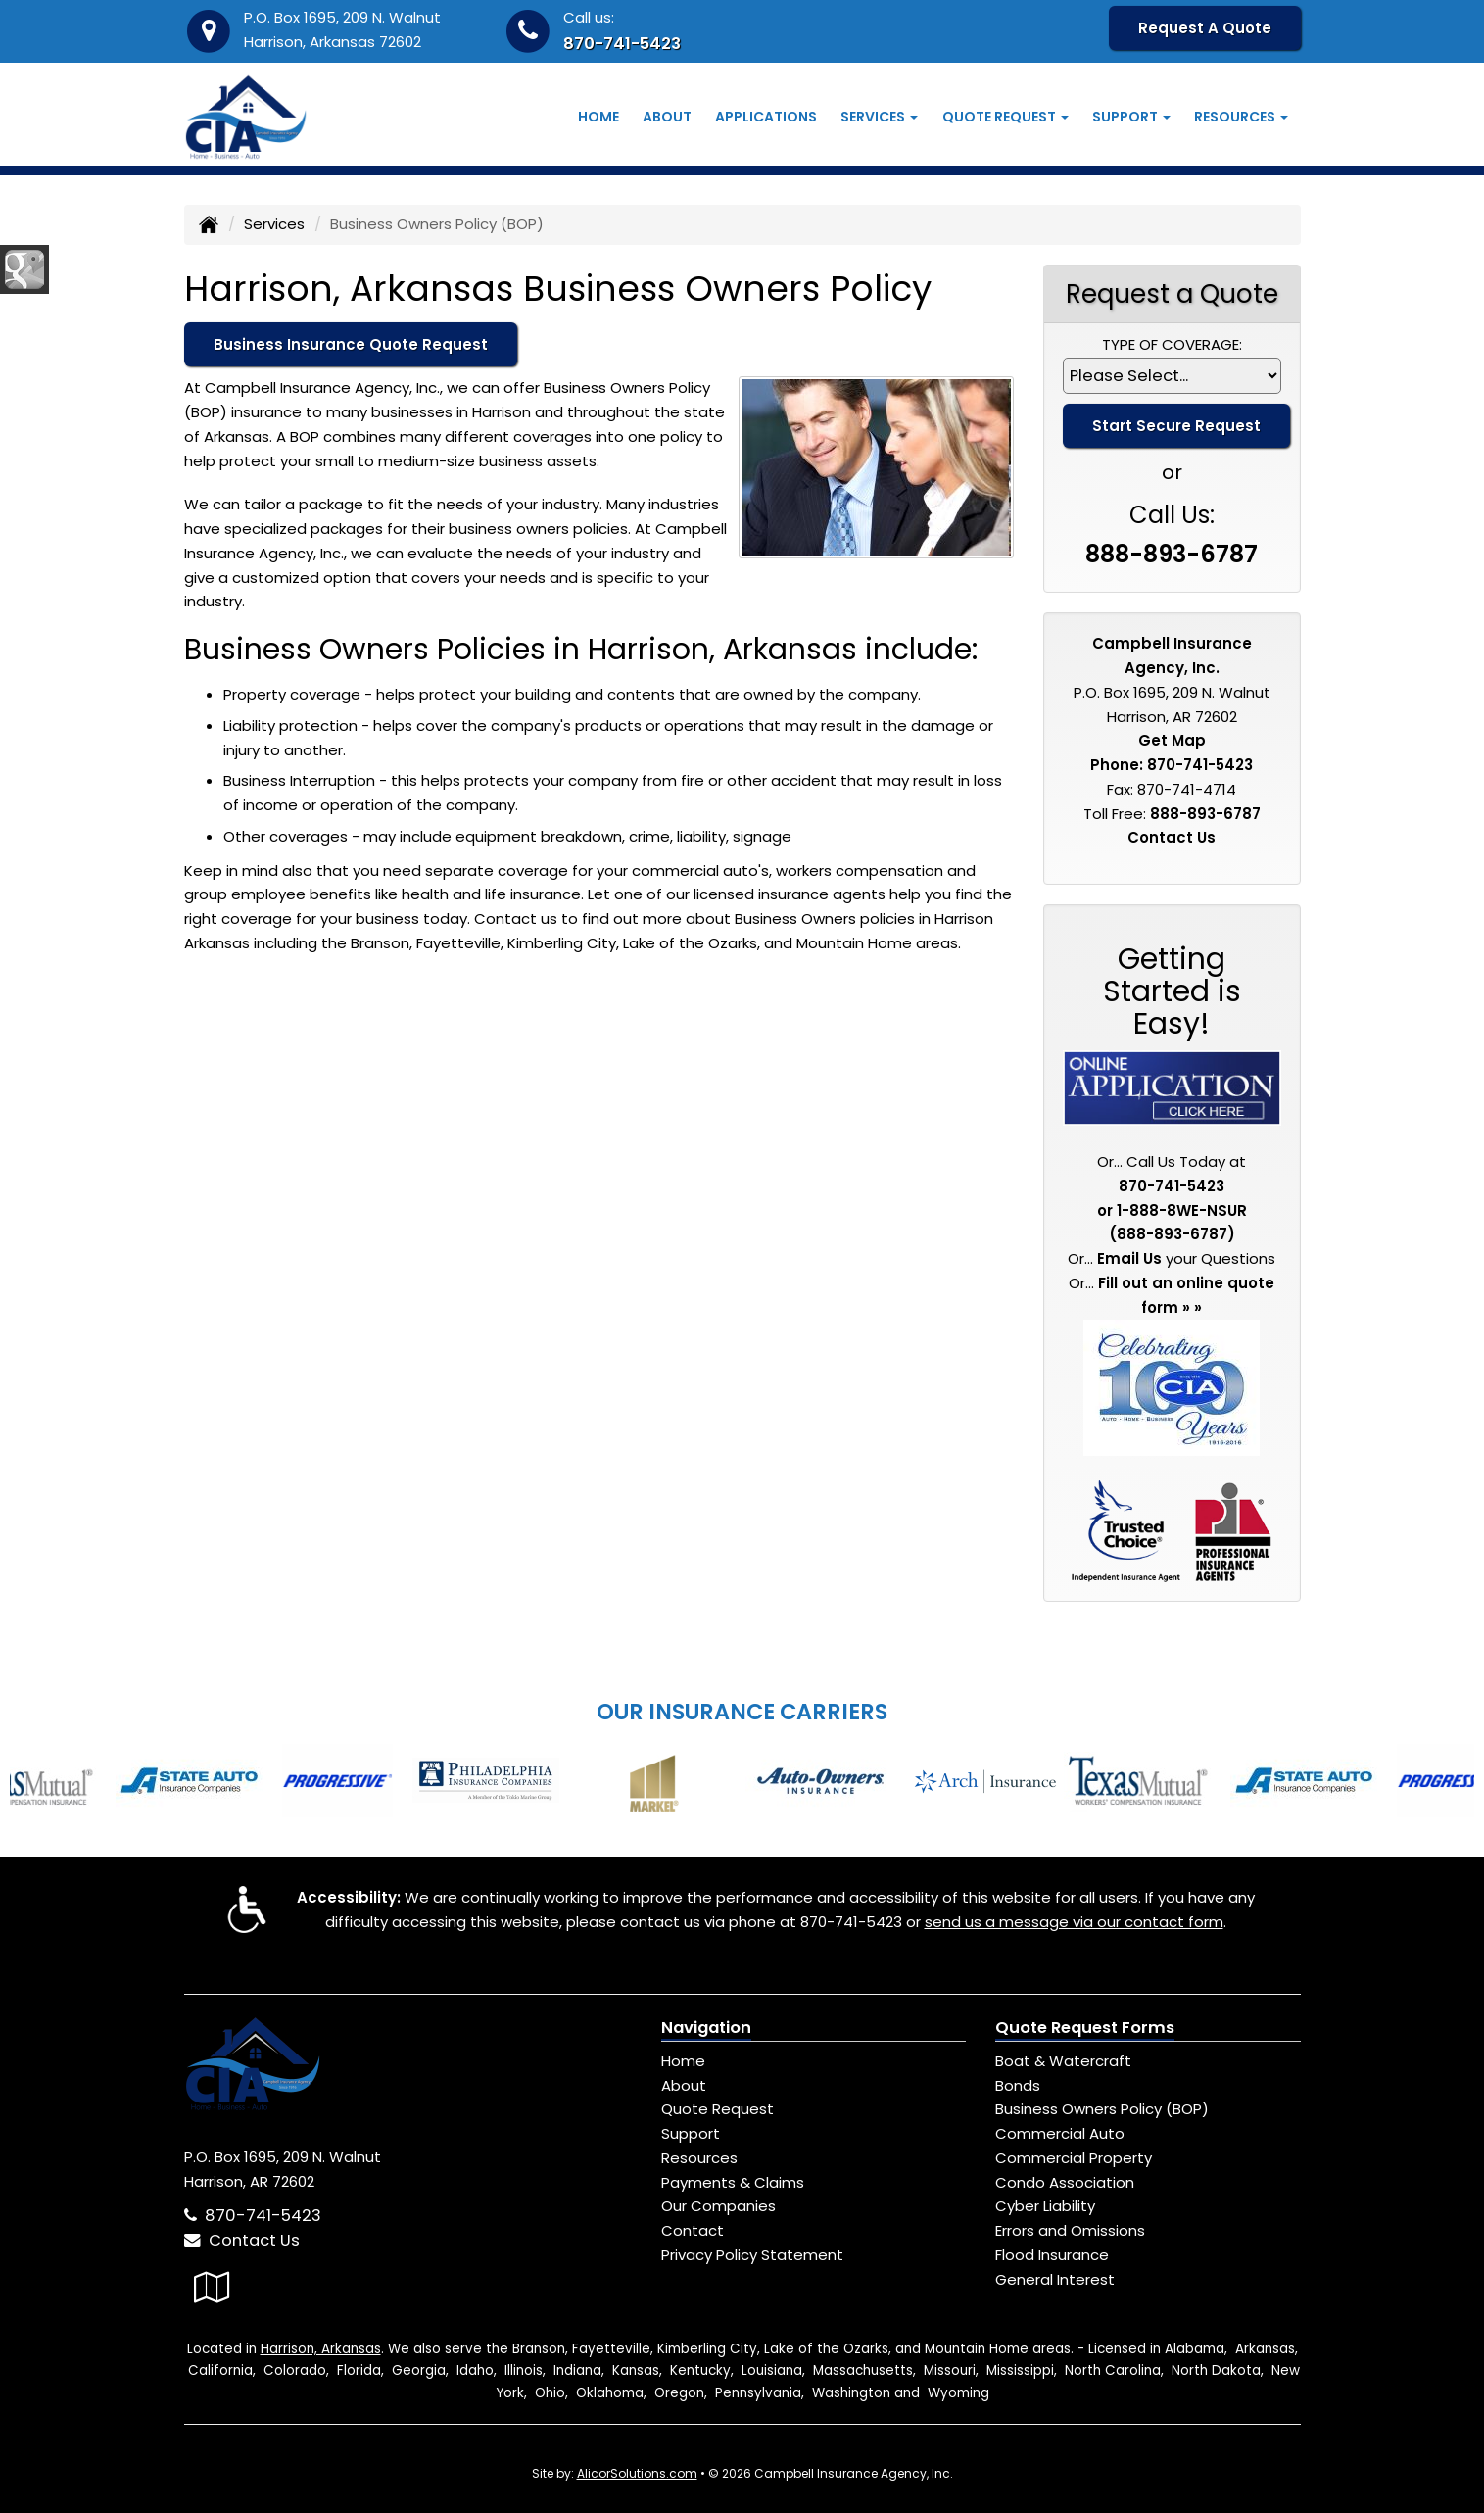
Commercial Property (1073, 2158)
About (667, 116)
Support (690, 2133)
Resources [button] (1241, 116)
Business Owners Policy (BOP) (1102, 2109)
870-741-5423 (622, 43)
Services (274, 224)
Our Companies (718, 2206)
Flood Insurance (1052, 2255)
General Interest (1055, 2279)
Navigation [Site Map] (706, 2027)
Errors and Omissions (1070, 2230)
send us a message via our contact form (1074, 1921)
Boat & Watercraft (1063, 2061)
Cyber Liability (1045, 2206)
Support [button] (1131, 116)
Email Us (1129, 1258)
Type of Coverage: (1172, 344)
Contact (692, 2230)
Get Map (1172, 740)
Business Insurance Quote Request (351, 344)
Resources (699, 2158)
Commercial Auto (1060, 2133)
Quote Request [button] (1005, 116)
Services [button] (879, 116)
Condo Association (1064, 2182)
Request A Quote (1204, 28)
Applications (766, 116)
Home (598, 116)
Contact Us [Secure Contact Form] (1171, 837)
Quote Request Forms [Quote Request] (1084, 2027)
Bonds (1017, 2085)
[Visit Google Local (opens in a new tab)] (212, 2287)
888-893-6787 (1171, 554)
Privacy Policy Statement (752, 2255)
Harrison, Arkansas (321, 2349)
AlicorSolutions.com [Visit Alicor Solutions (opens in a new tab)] (637, 2473)
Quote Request (717, 2109)
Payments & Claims (732, 2182)
